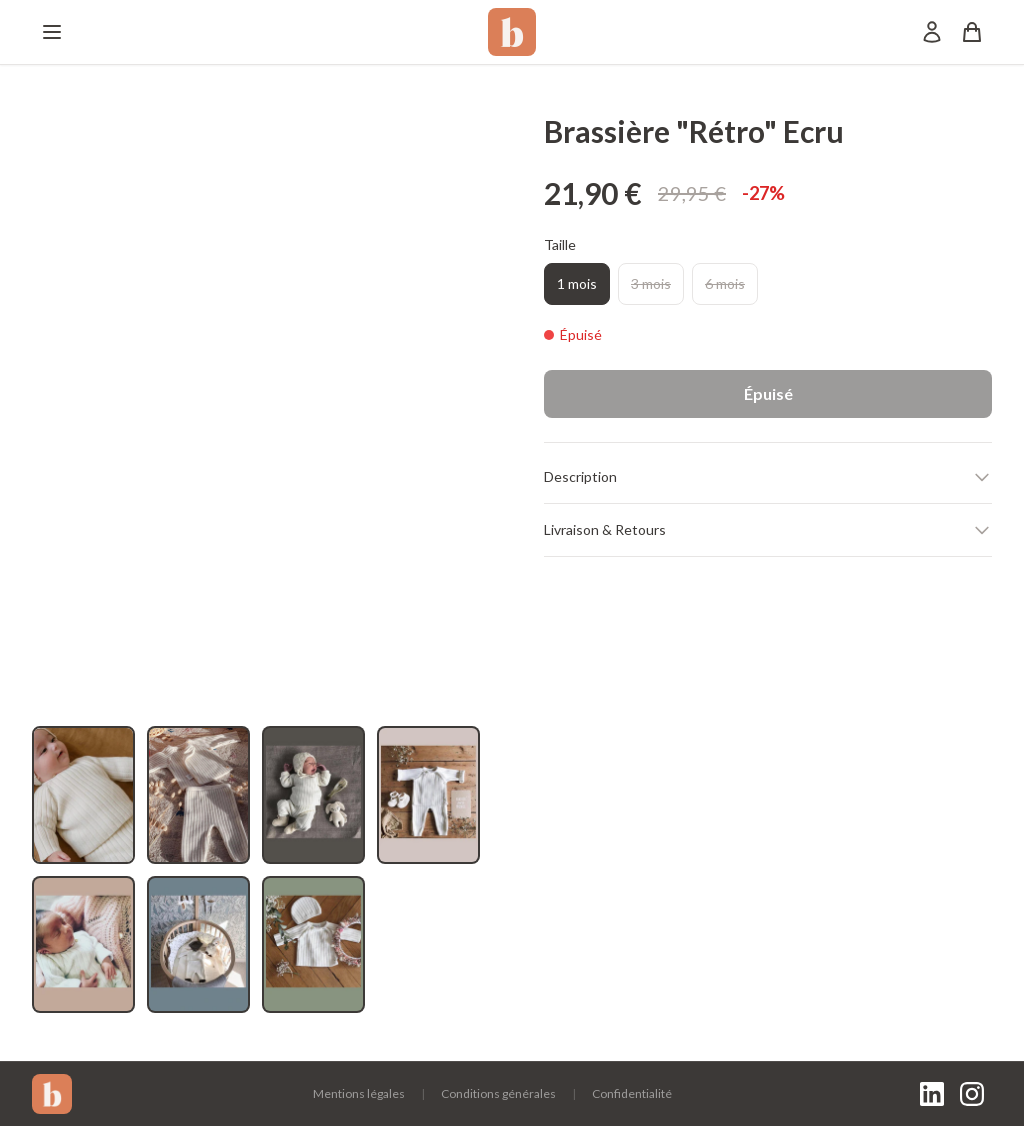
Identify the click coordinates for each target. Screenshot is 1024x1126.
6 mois (725, 283)
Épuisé (768, 393)
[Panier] (972, 32)
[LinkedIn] (932, 1094)
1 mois (577, 283)
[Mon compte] (932, 32)
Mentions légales (359, 1093)
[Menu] (52, 32)
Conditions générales (498, 1093)
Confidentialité (632, 1093)
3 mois (651, 283)
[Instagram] (972, 1094)
